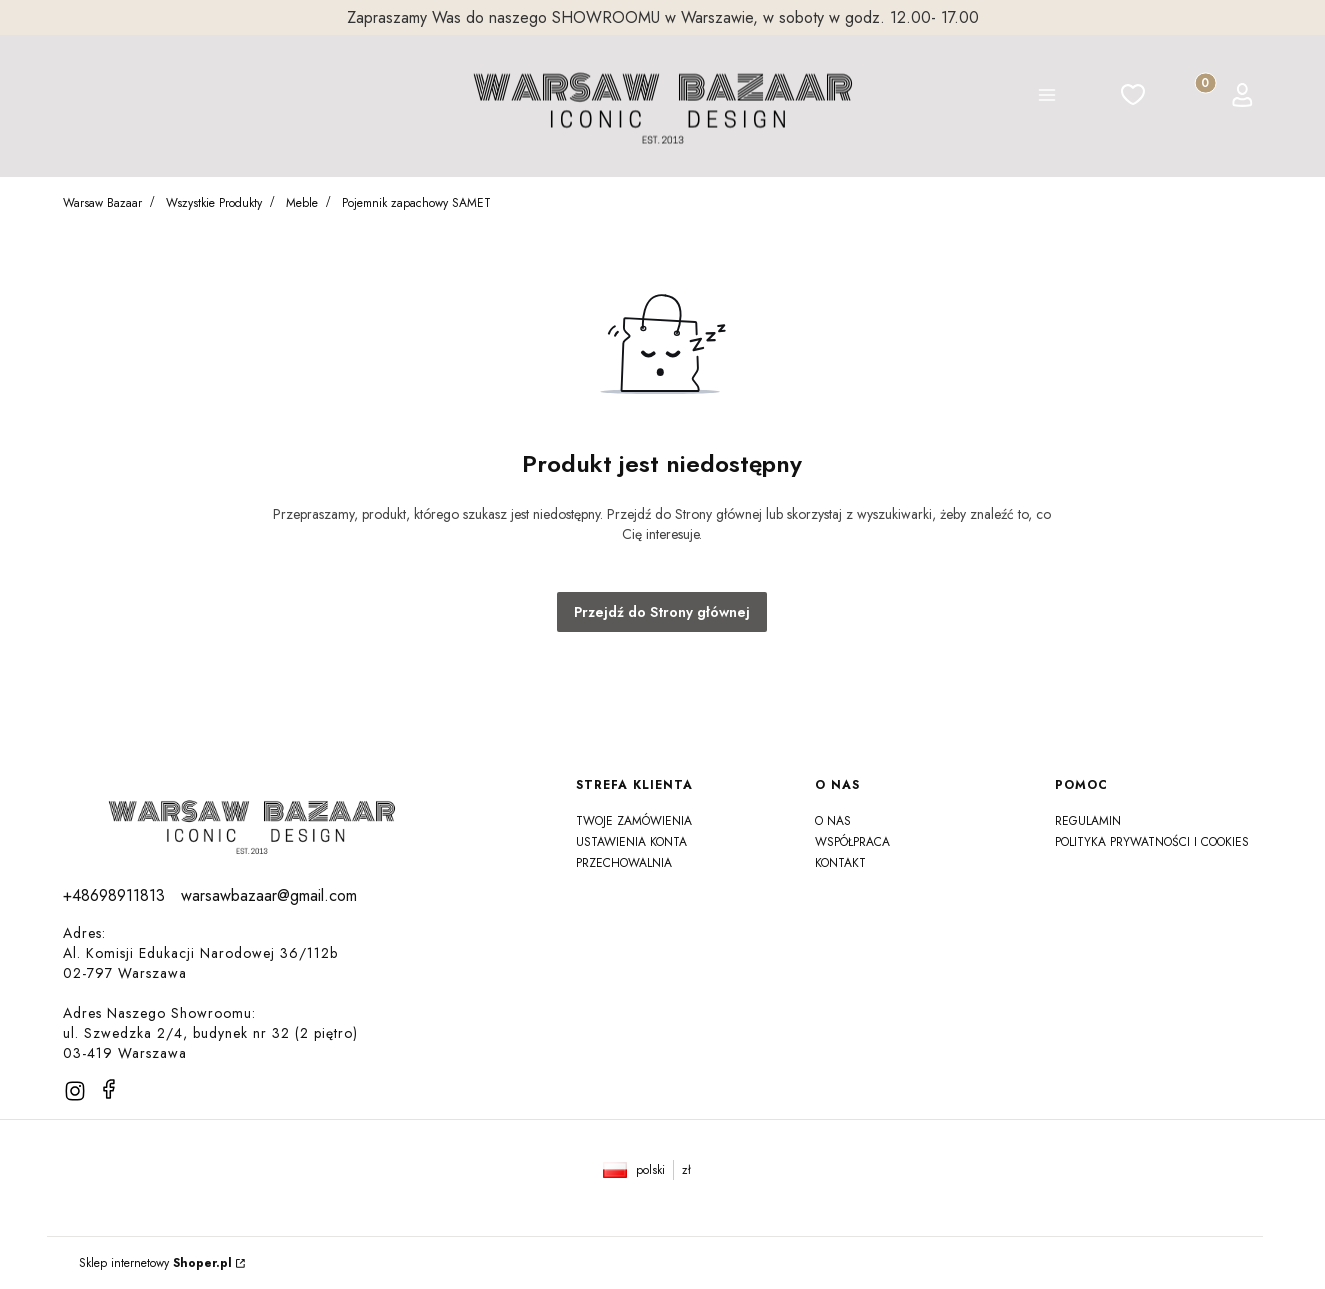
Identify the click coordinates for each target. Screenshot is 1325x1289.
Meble (302, 203)
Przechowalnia (624, 863)
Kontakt (840, 863)
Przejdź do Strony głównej (662, 612)
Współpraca (852, 842)
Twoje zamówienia (634, 821)
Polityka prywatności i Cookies (1152, 842)
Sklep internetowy (155, 1263)
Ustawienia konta (631, 842)
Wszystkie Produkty (214, 203)
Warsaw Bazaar (102, 203)
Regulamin (1088, 821)
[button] (1047, 98)
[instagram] (75, 1091)
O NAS (833, 821)
